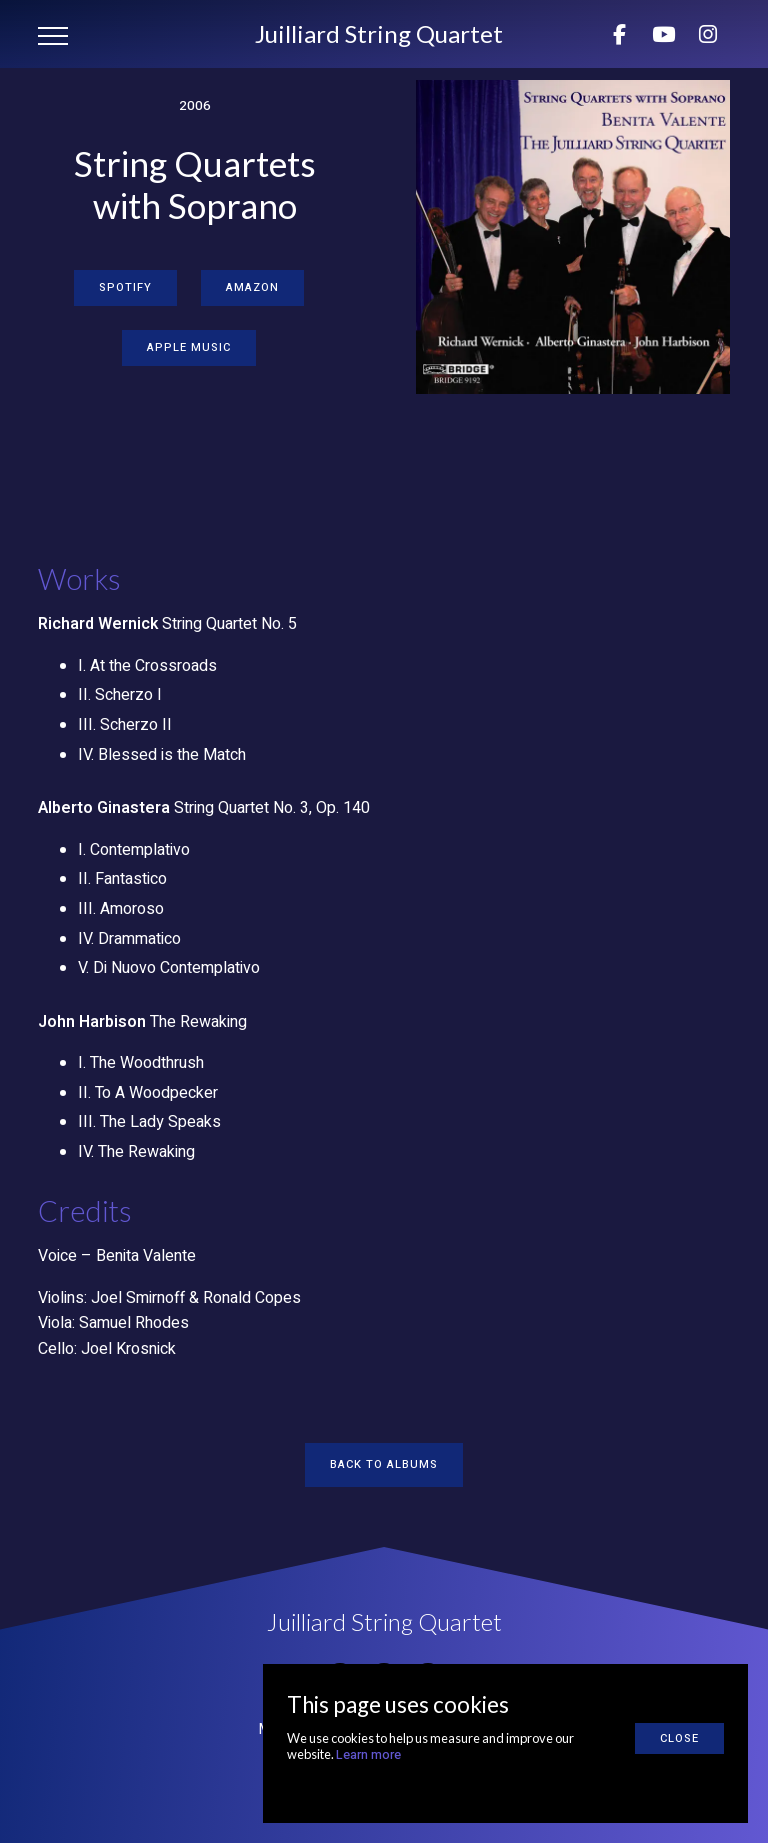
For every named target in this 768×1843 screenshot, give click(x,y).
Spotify (125, 287)
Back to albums (384, 1464)
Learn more (368, 1755)
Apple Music (189, 347)
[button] (53, 36)
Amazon (252, 287)
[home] (379, 34)
